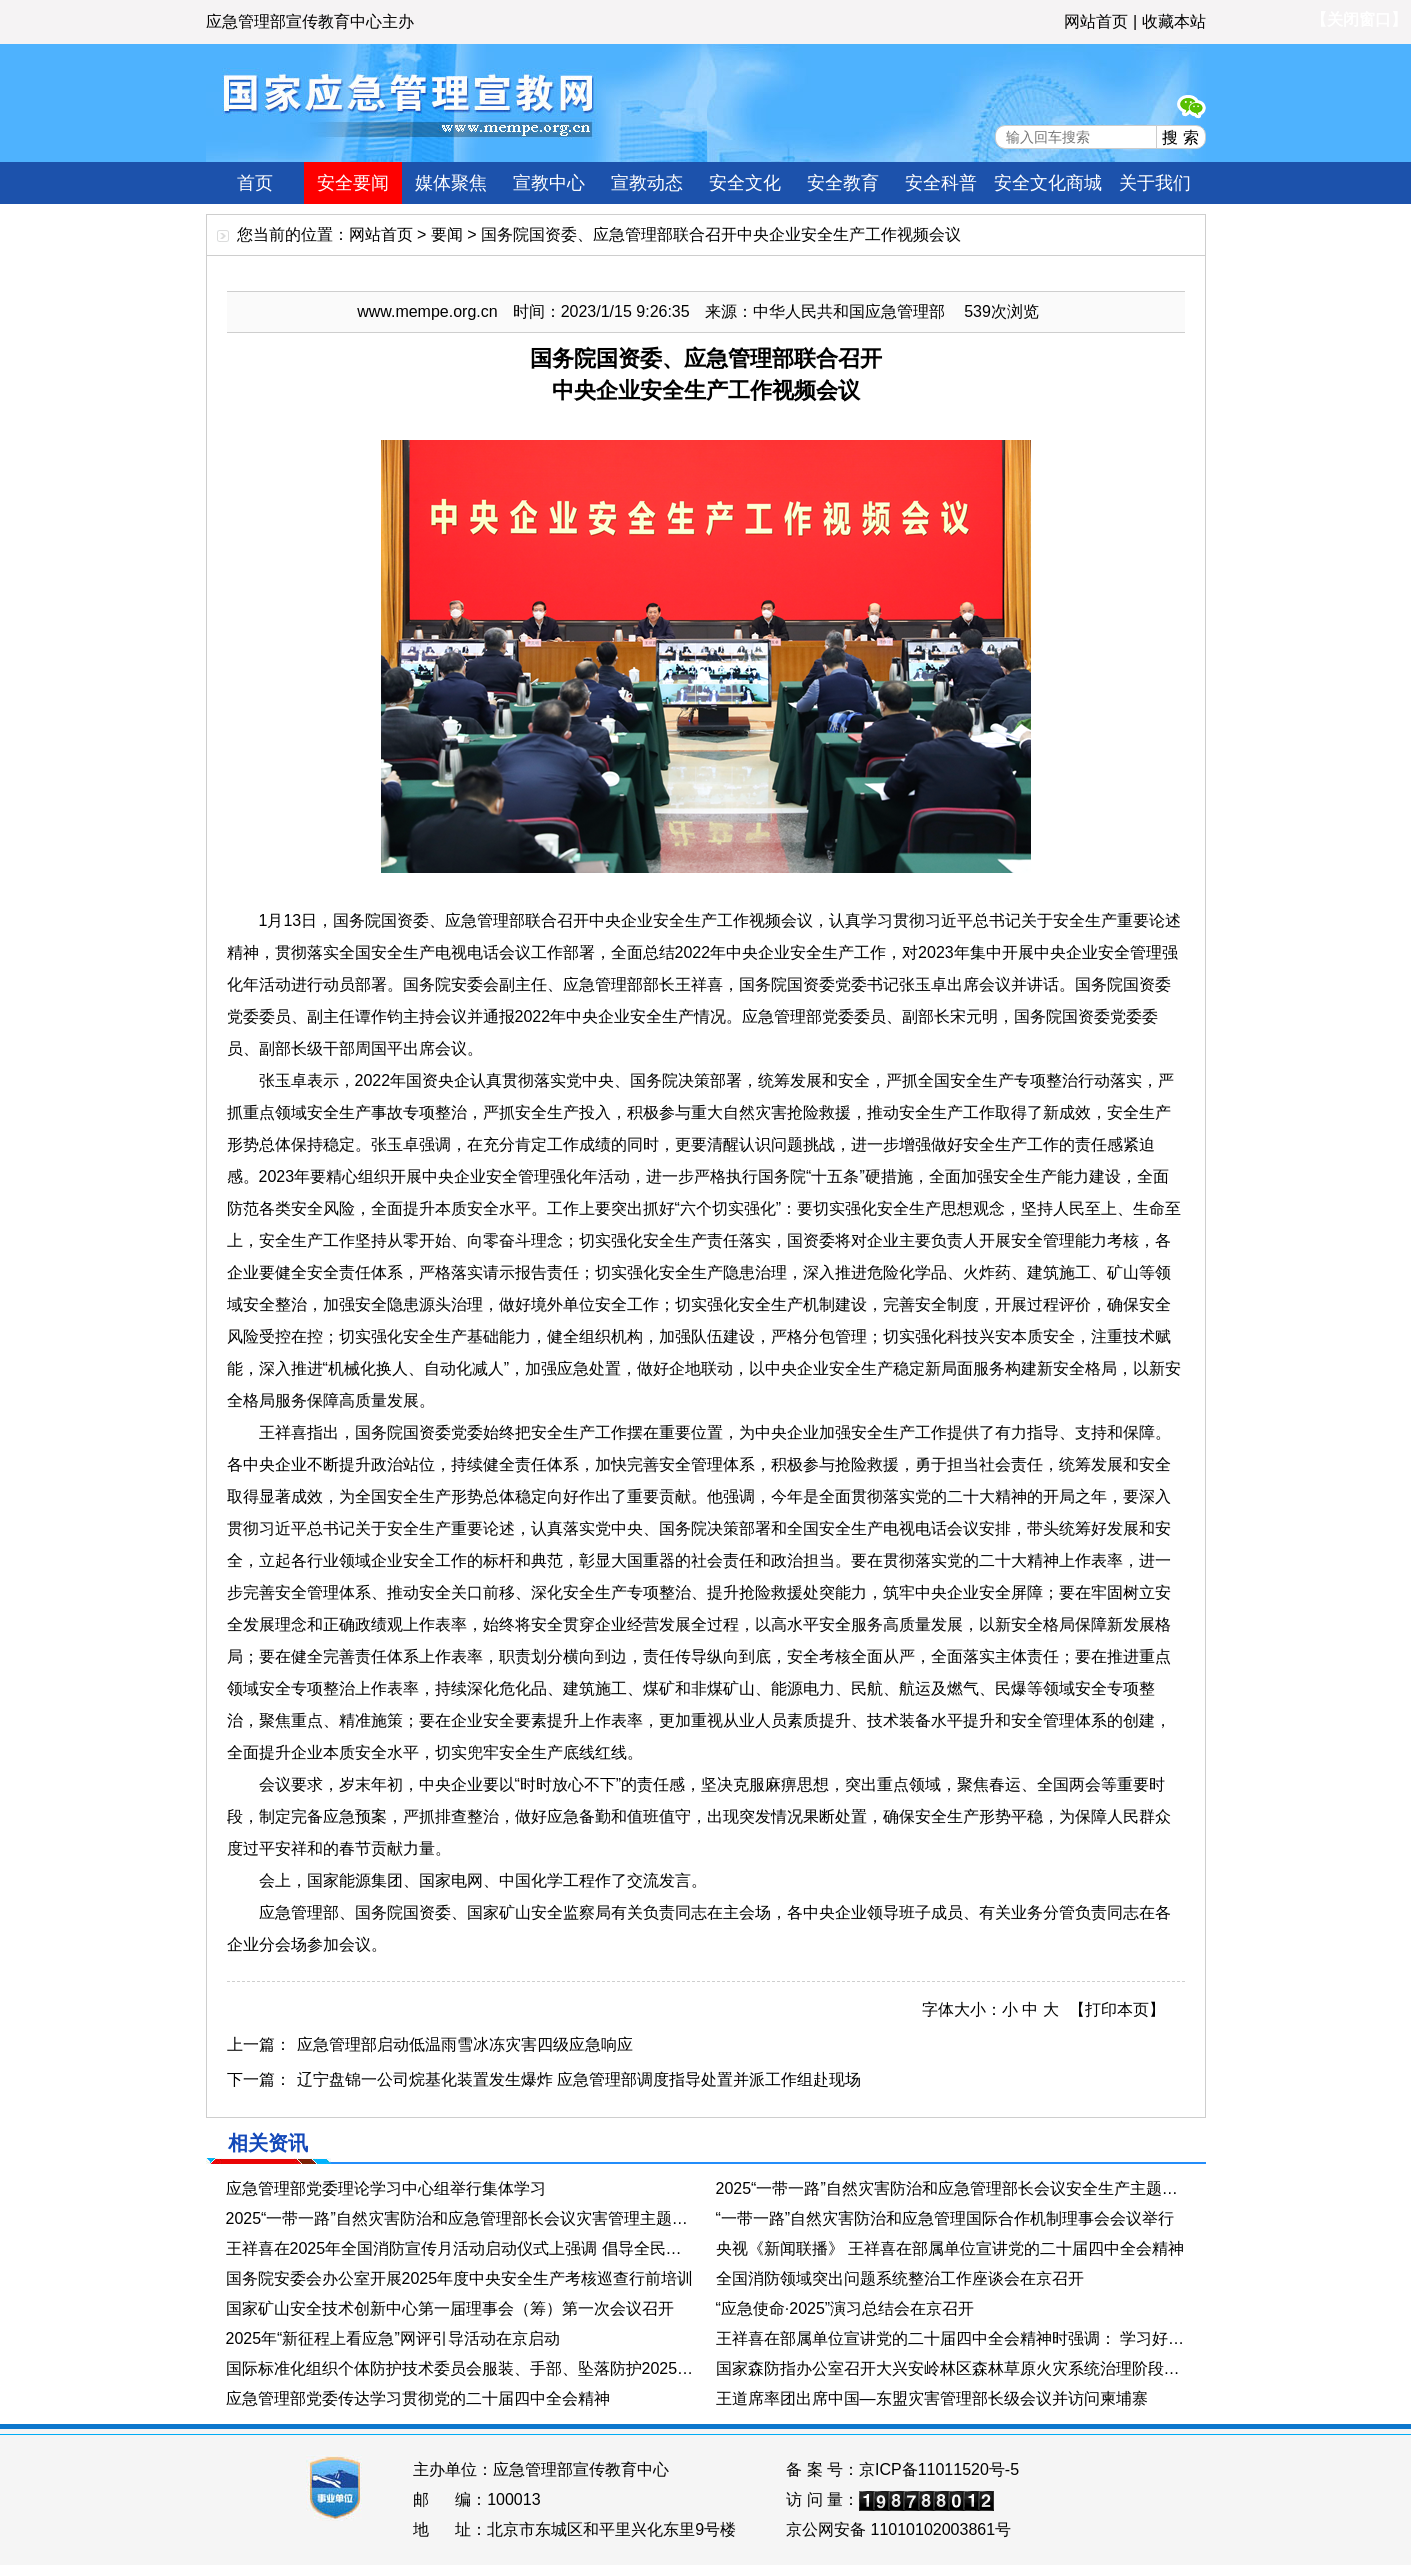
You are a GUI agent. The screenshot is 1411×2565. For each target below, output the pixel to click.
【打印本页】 (1117, 2009)
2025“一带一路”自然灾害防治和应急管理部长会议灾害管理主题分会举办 (461, 2218)
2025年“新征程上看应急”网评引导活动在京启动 (393, 2338)
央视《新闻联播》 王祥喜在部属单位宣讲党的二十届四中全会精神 (950, 2248)
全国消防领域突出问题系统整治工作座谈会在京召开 (900, 2278)
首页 (255, 183)
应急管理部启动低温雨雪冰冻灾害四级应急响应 (465, 2044)
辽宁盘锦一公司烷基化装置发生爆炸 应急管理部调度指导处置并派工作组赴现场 (579, 2079)
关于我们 (1155, 183)
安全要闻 (353, 183)
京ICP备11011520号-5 (939, 2469)
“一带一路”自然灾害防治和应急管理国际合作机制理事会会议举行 (945, 2218)
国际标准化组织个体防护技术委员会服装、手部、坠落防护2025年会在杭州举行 (461, 2368)
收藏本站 (1174, 21)
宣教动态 (647, 183)
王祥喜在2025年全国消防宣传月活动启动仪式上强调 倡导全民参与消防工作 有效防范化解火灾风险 (461, 2248)
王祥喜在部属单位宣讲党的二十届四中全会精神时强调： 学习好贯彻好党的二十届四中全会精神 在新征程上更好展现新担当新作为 (951, 2338)
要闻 (447, 234)
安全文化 (745, 183)
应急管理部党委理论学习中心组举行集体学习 (386, 2188)
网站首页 (1096, 21)
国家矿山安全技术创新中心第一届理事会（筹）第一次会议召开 (450, 2308)
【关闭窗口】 (1359, 19)
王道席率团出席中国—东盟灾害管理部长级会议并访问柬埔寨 (932, 2398)
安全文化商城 (1048, 183)
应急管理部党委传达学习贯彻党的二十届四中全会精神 (418, 2398)
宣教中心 (549, 183)
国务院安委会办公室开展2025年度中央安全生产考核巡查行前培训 (460, 2278)
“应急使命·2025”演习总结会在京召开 (845, 2308)
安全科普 (941, 183)
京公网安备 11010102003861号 (898, 2529)
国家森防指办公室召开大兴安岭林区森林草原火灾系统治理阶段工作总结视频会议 (951, 2368)
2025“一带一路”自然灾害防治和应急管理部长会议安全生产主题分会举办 (951, 2188)
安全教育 (843, 183)
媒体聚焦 (451, 183)
